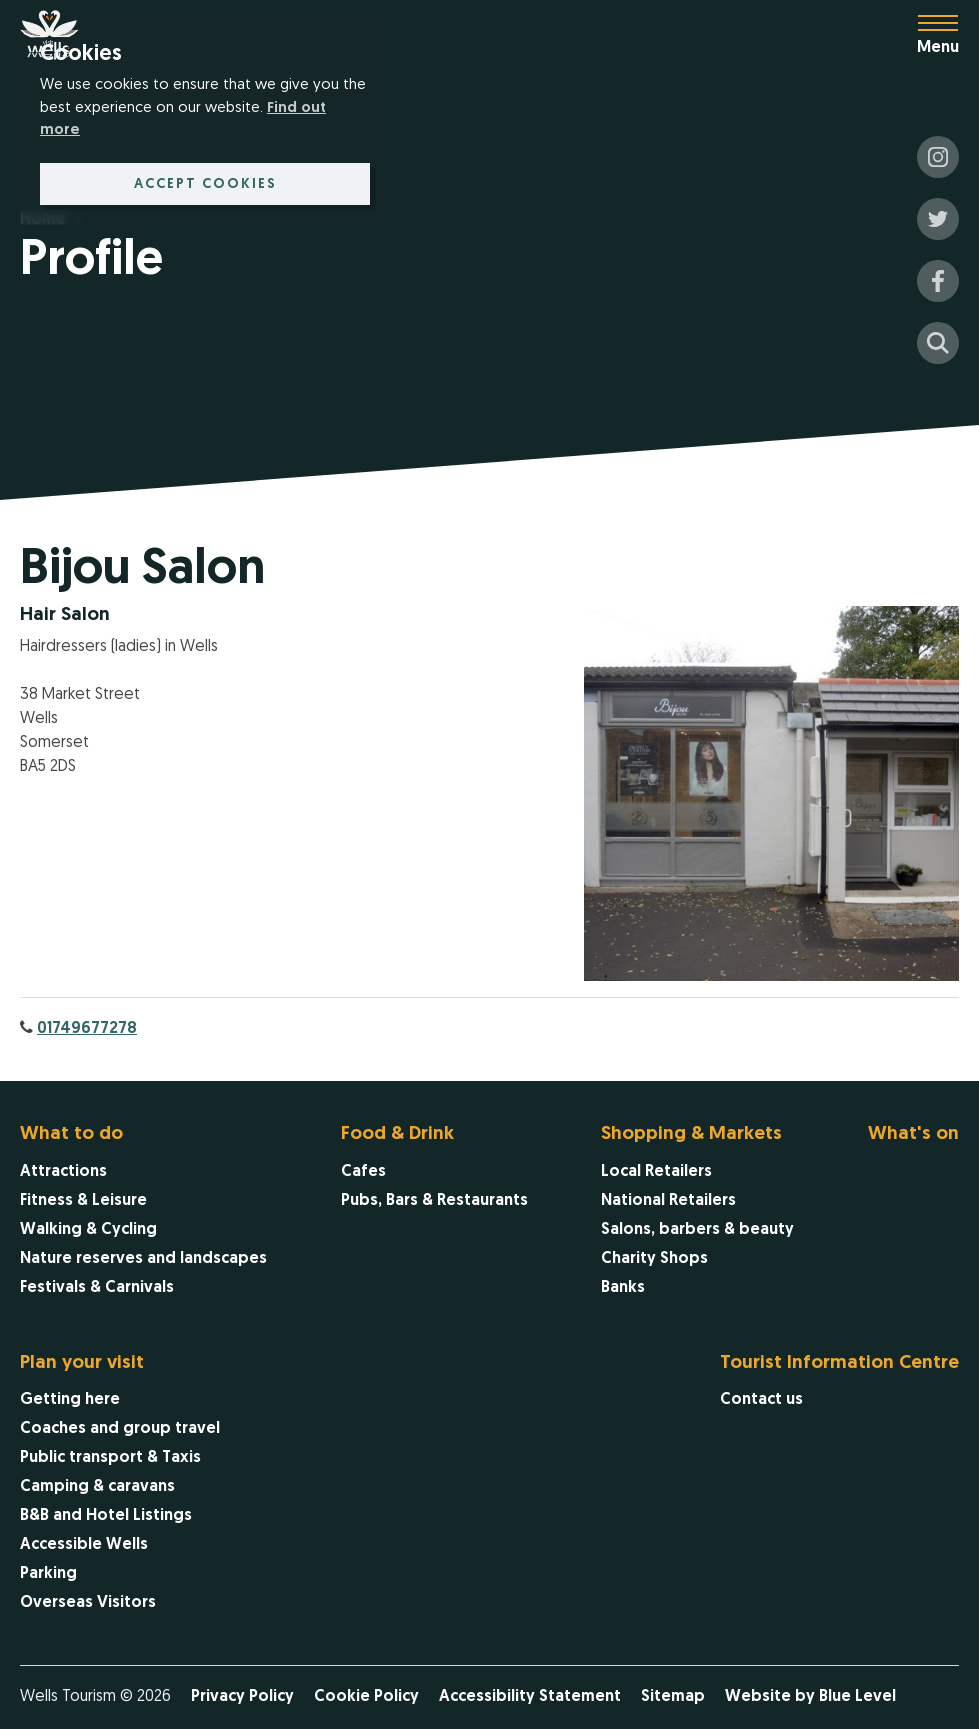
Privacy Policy (242, 1697)
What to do (71, 1134)
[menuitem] (143, 1213)
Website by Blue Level (810, 1697)
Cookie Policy (366, 1697)
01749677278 (87, 1029)
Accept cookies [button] (205, 184)
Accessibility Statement (530, 1697)
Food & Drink (397, 1134)
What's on (913, 1134)
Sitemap (673, 1697)
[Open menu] (948, 35)
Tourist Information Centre (839, 1363)
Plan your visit (82, 1363)
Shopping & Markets (691, 1134)
